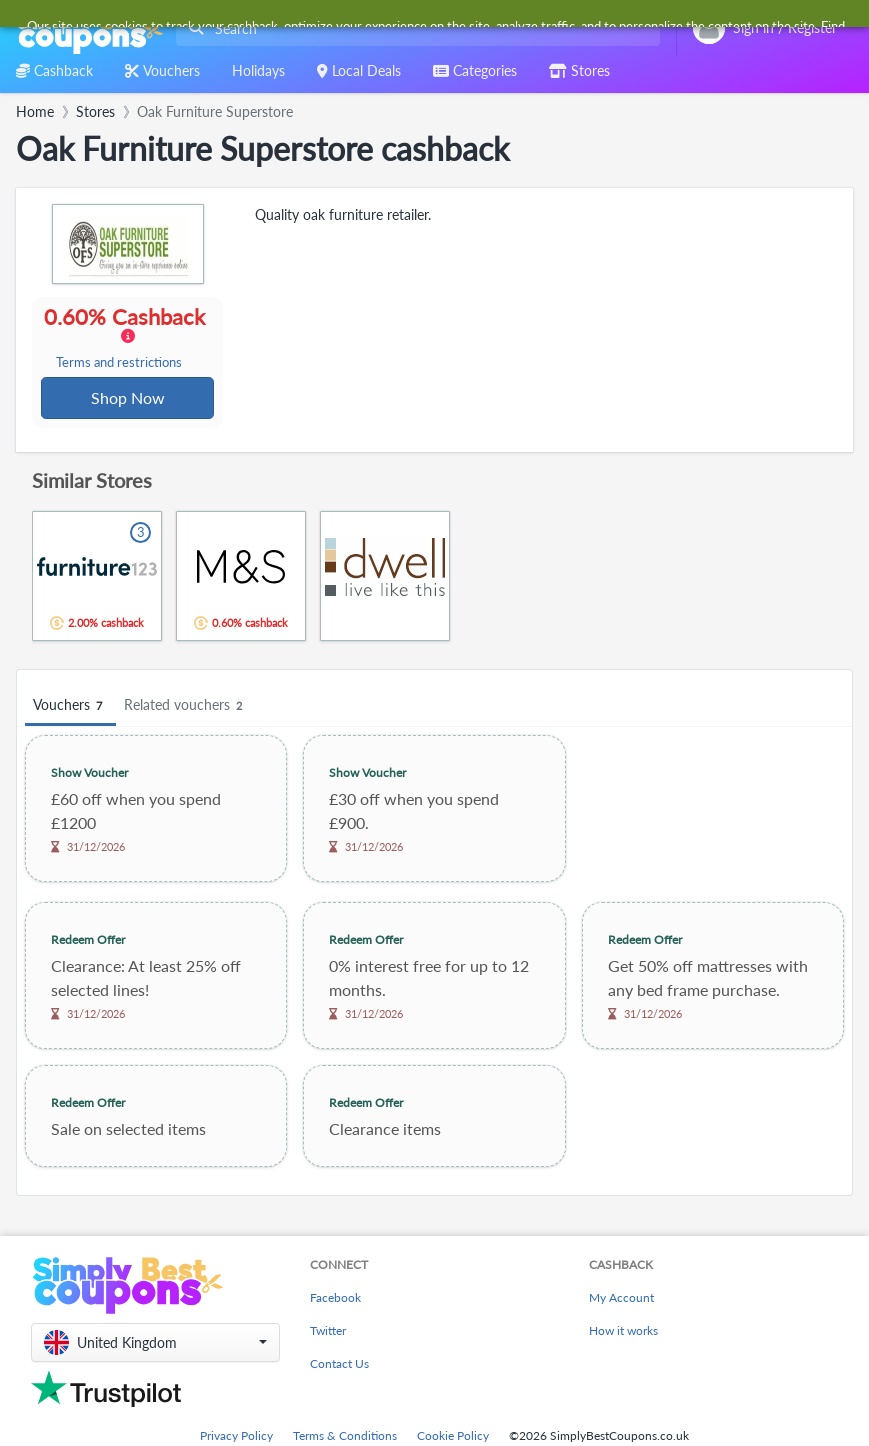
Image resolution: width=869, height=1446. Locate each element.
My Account (621, 1299)
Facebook (335, 1299)
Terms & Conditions (345, 1437)
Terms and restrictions (120, 363)
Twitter (328, 1332)
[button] (155, 1344)
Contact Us (339, 1365)
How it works (623, 1332)
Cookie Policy (453, 1437)
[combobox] (414, 28)
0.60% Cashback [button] (127, 338)
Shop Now (128, 398)
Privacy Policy (236, 1437)
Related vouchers (186, 707)
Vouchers (70, 707)
